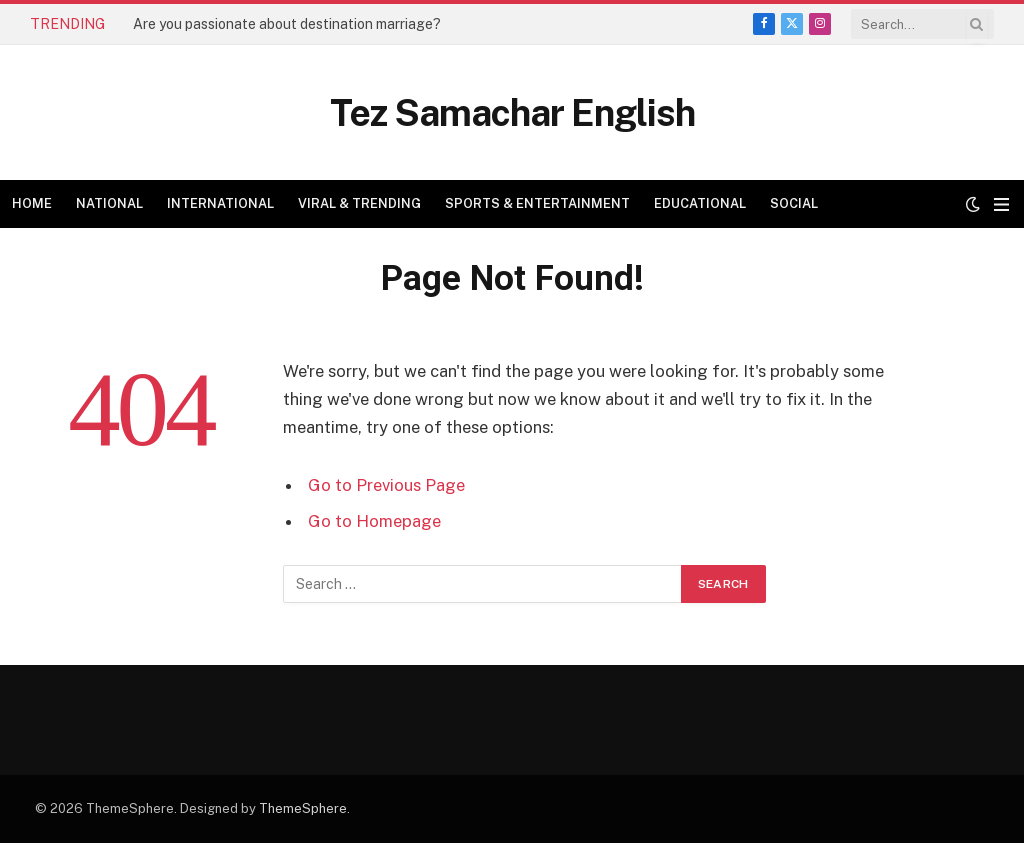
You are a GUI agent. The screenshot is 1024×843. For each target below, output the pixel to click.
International (220, 203)
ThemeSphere (303, 808)
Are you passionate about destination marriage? (287, 24)
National (109, 203)
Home (32, 203)
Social (794, 203)
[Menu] (1001, 204)
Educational (700, 203)
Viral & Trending (359, 203)
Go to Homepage (374, 521)
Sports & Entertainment (537, 203)
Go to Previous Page (386, 485)
